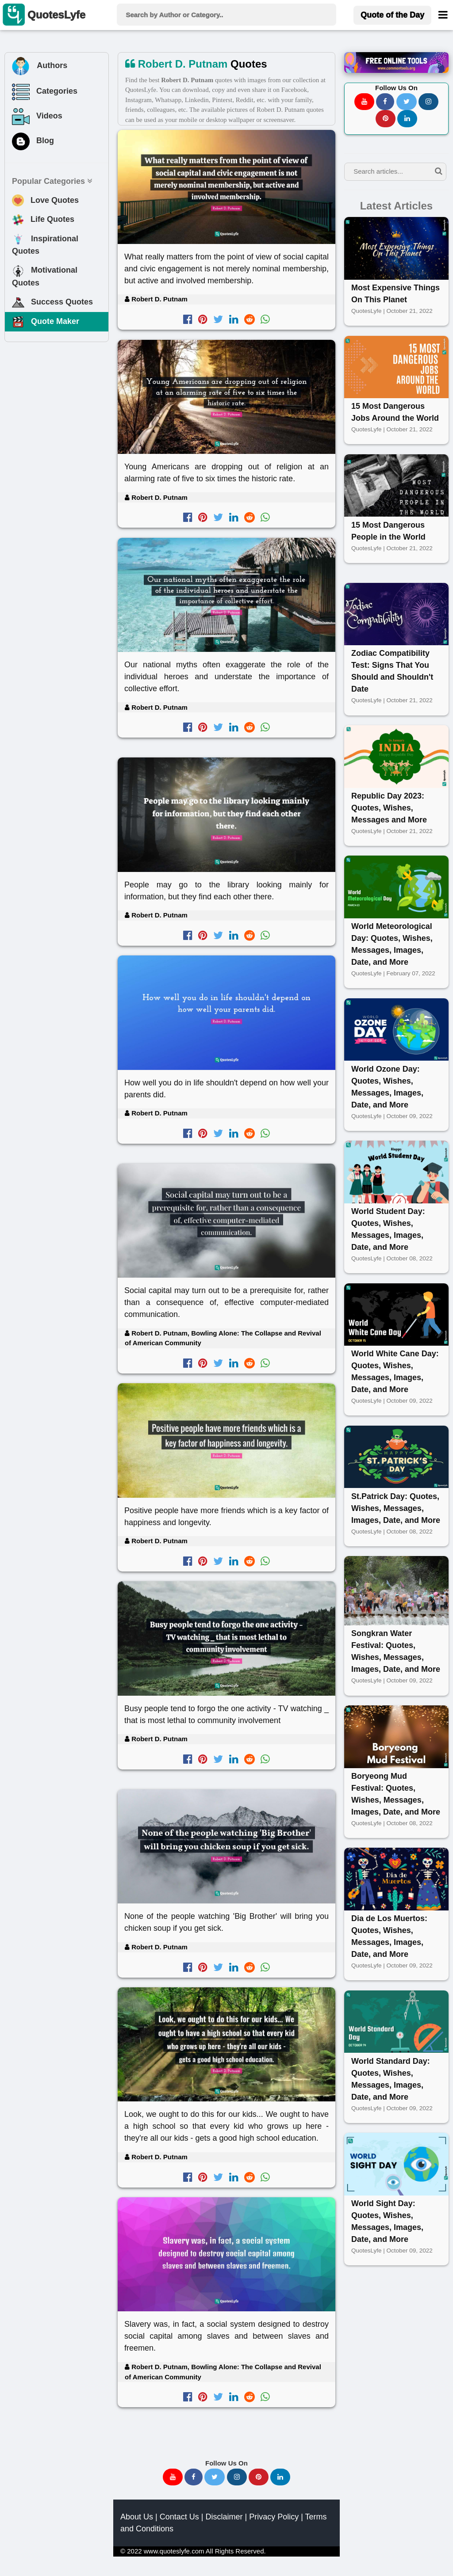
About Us (136, 2516)
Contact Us (179, 2516)
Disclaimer (223, 2516)
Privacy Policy (274, 2516)
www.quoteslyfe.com (174, 2551)
